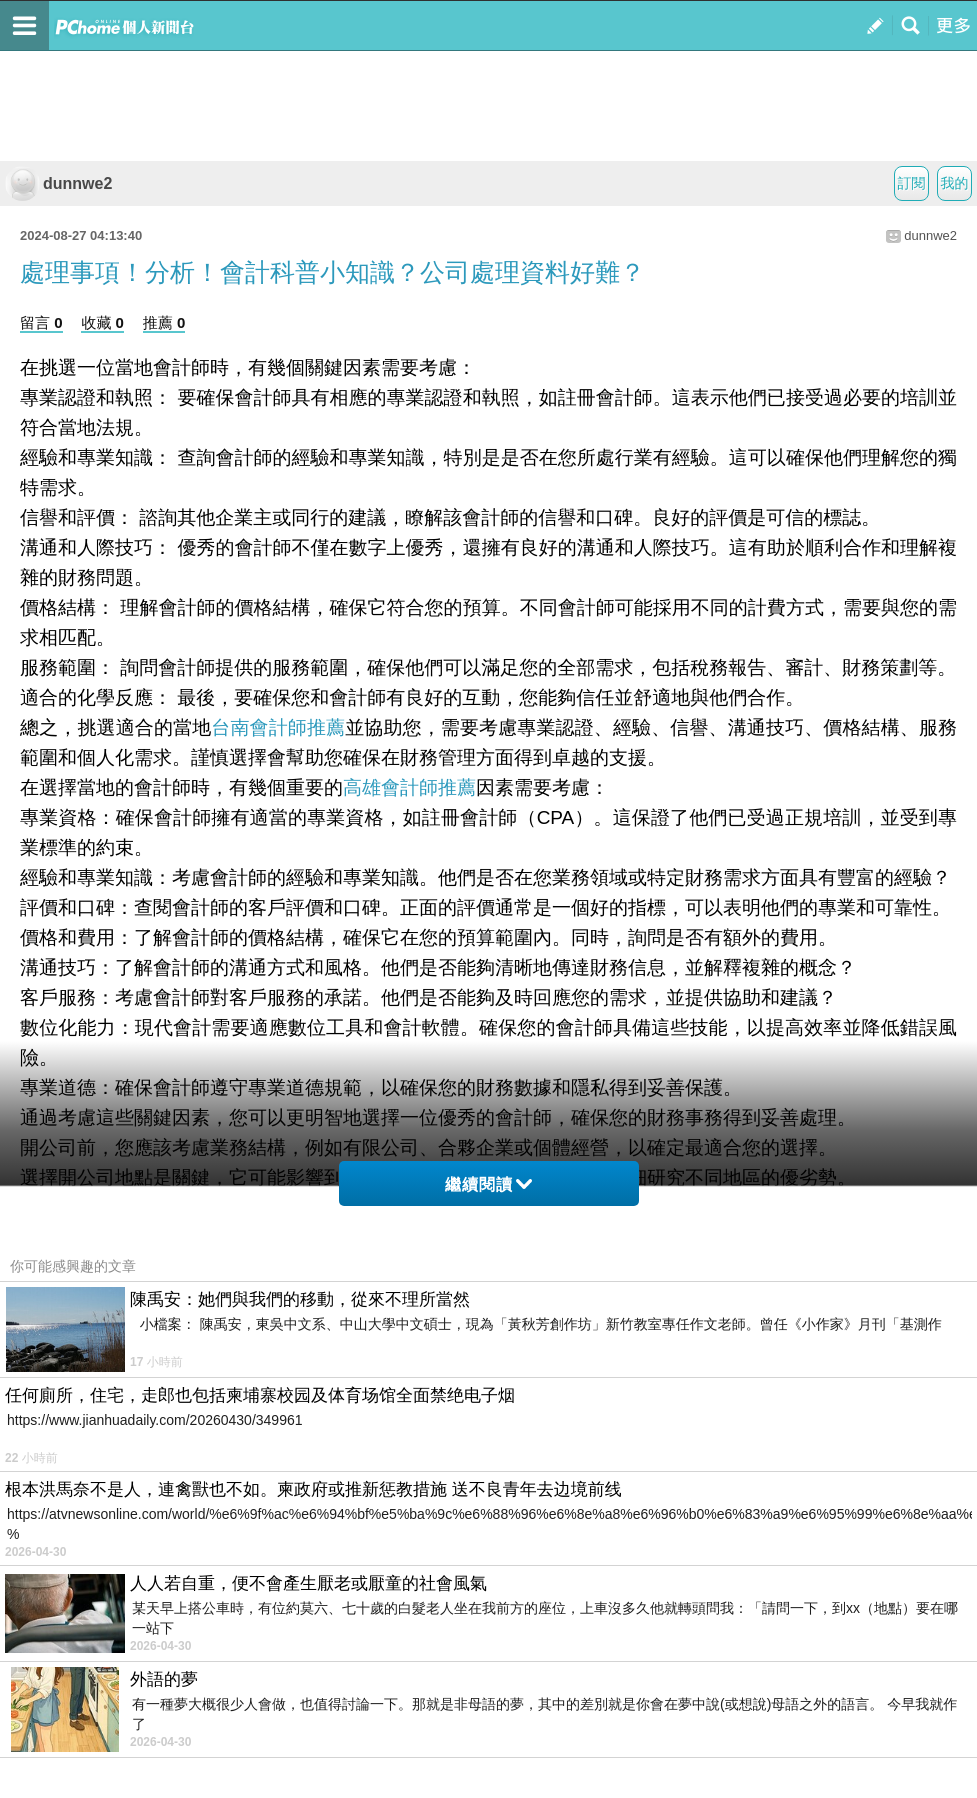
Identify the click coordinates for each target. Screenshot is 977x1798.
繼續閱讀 (488, 1184)
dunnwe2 (58, 183)
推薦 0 (164, 322)
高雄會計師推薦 (409, 787)
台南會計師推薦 (278, 727)
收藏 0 (102, 322)
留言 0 (41, 322)
